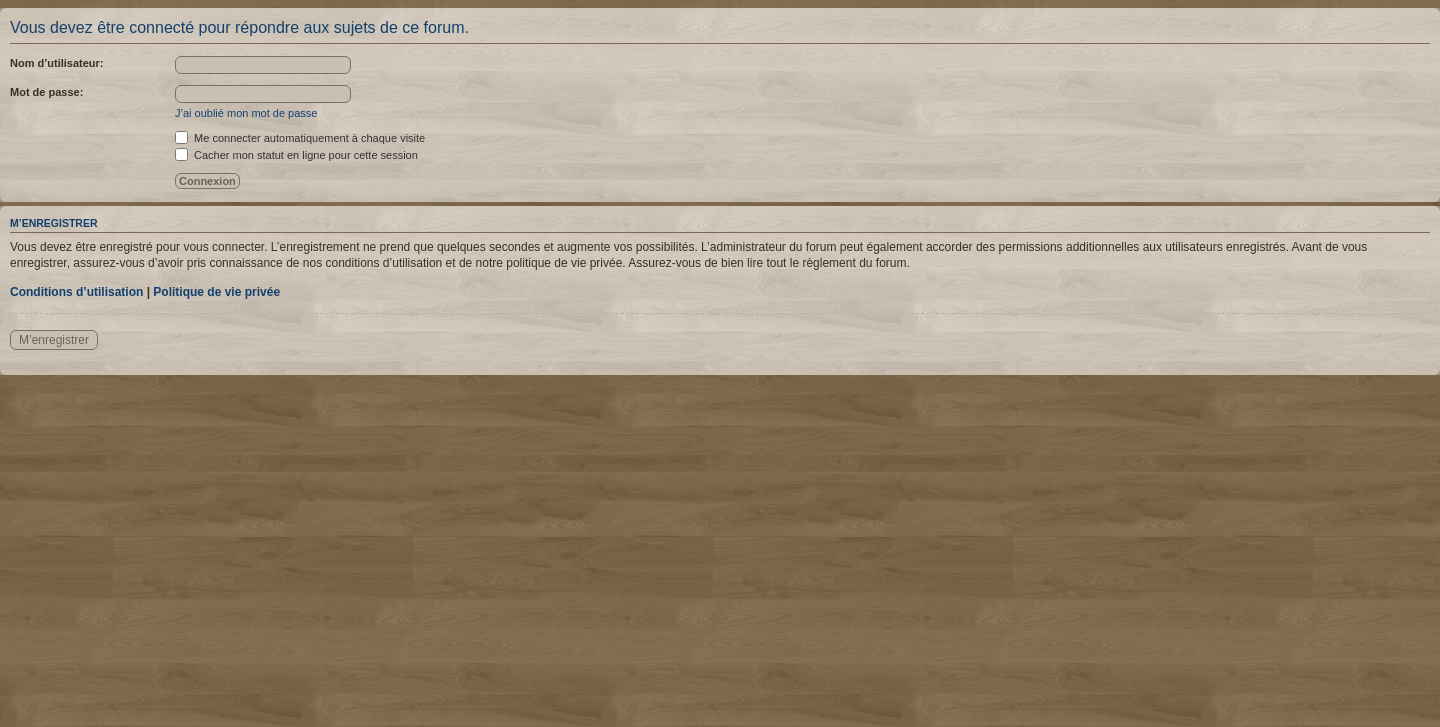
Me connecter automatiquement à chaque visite (300, 138)
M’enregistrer (54, 340)
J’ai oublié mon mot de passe (246, 113)
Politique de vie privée (216, 292)
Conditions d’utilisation (76, 292)
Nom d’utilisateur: (57, 63)
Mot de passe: (46, 92)
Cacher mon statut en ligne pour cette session (296, 155)
